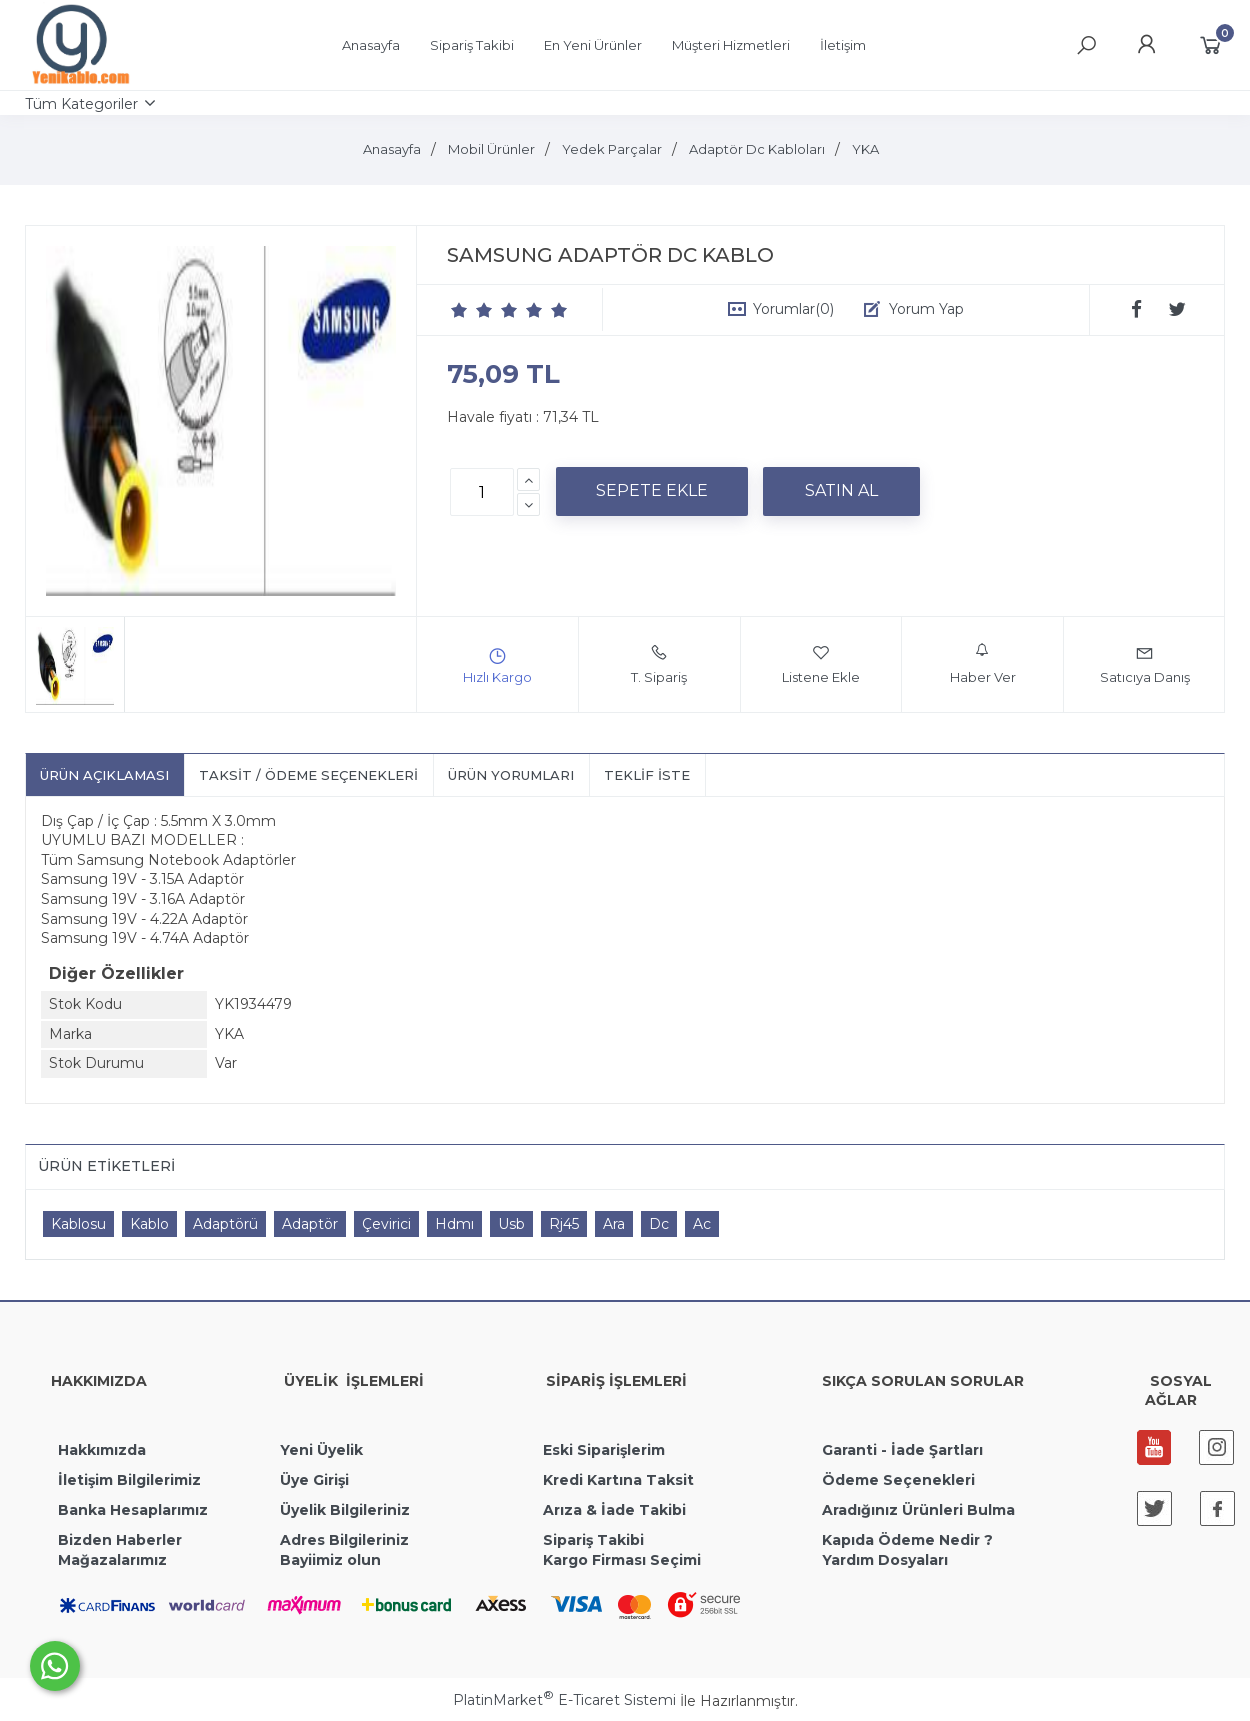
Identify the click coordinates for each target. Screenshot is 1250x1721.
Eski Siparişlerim (604, 1450)
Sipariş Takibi (593, 1540)
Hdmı (454, 1224)
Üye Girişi (314, 1480)
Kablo (149, 1224)
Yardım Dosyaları (885, 1560)
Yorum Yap (926, 309)
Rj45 (564, 1224)
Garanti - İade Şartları (902, 1450)
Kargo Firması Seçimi (622, 1560)
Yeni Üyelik (321, 1450)
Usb (511, 1224)
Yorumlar (793, 309)
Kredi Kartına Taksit (618, 1480)
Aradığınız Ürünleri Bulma (918, 1510)
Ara (614, 1224)
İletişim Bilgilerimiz (127, 1480)
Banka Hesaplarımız (133, 1510)
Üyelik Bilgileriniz (345, 1510)
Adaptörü (225, 1224)
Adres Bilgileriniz (344, 1540)
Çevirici (386, 1224)
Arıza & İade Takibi (614, 1510)
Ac (702, 1224)
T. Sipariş (659, 664)
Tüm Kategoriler (81, 104)
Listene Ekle (821, 664)
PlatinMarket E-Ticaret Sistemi (564, 1700)
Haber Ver (983, 664)
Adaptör (310, 1224)
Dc (659, 1224)
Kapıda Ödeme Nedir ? (907, 1540)
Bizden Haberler (120, 1540)
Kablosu (78, 1224)
